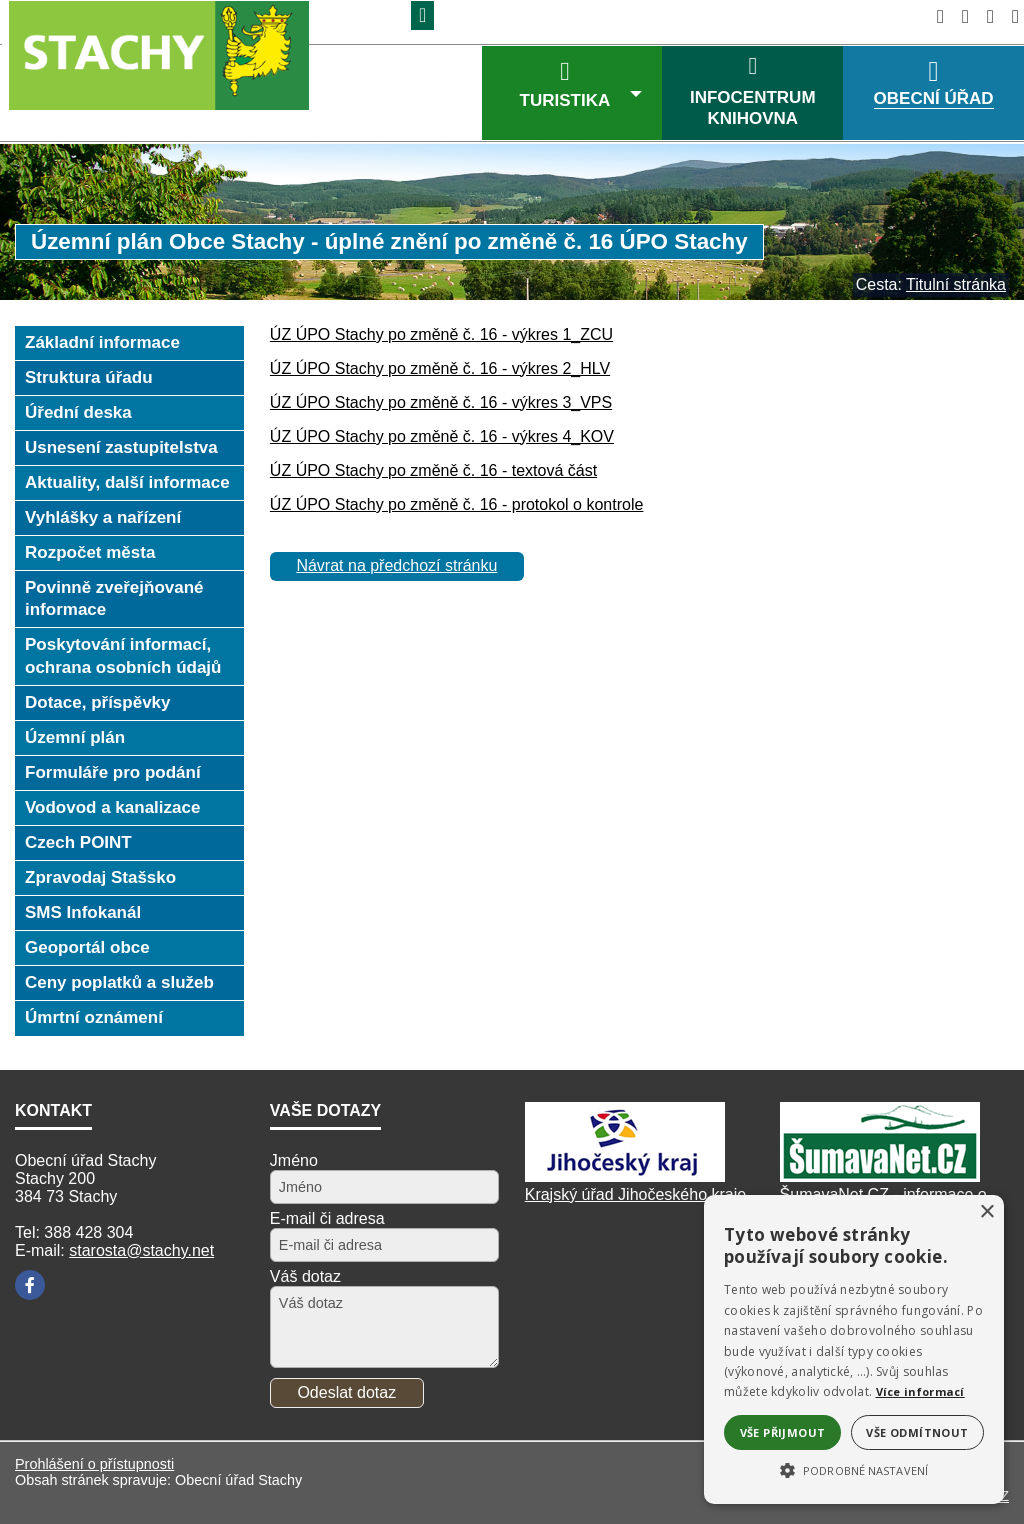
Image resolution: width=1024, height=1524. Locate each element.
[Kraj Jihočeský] (625, 1176)
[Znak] (422, 15)
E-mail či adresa (327, 1218)
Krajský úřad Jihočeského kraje (635, 1194)
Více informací (920, 1391)
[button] (854, 1469)
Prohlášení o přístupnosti (94, 1464)
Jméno (294, 1160)
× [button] (986, 1212)
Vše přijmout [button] (783, 1432)
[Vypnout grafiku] (959, 16)
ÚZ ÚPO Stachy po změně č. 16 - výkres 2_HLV (440, 368)
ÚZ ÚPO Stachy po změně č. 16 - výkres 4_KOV (442, 436)
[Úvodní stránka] (934, 16)
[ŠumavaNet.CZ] (880, 1176)
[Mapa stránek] (984, 16)
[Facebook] (30, 1285)
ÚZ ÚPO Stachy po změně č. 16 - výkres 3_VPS (441, 402)
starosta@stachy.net (141, 1250)
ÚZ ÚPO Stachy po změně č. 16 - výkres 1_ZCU (441, 334)
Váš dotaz (305, 1276)
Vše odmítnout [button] (917, 1432)
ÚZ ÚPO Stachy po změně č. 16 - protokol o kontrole (457, 504)
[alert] (854, 1349)
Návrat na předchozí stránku (396, 565)
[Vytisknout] (1009, 16)
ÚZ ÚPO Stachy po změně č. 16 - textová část (433, 470)
